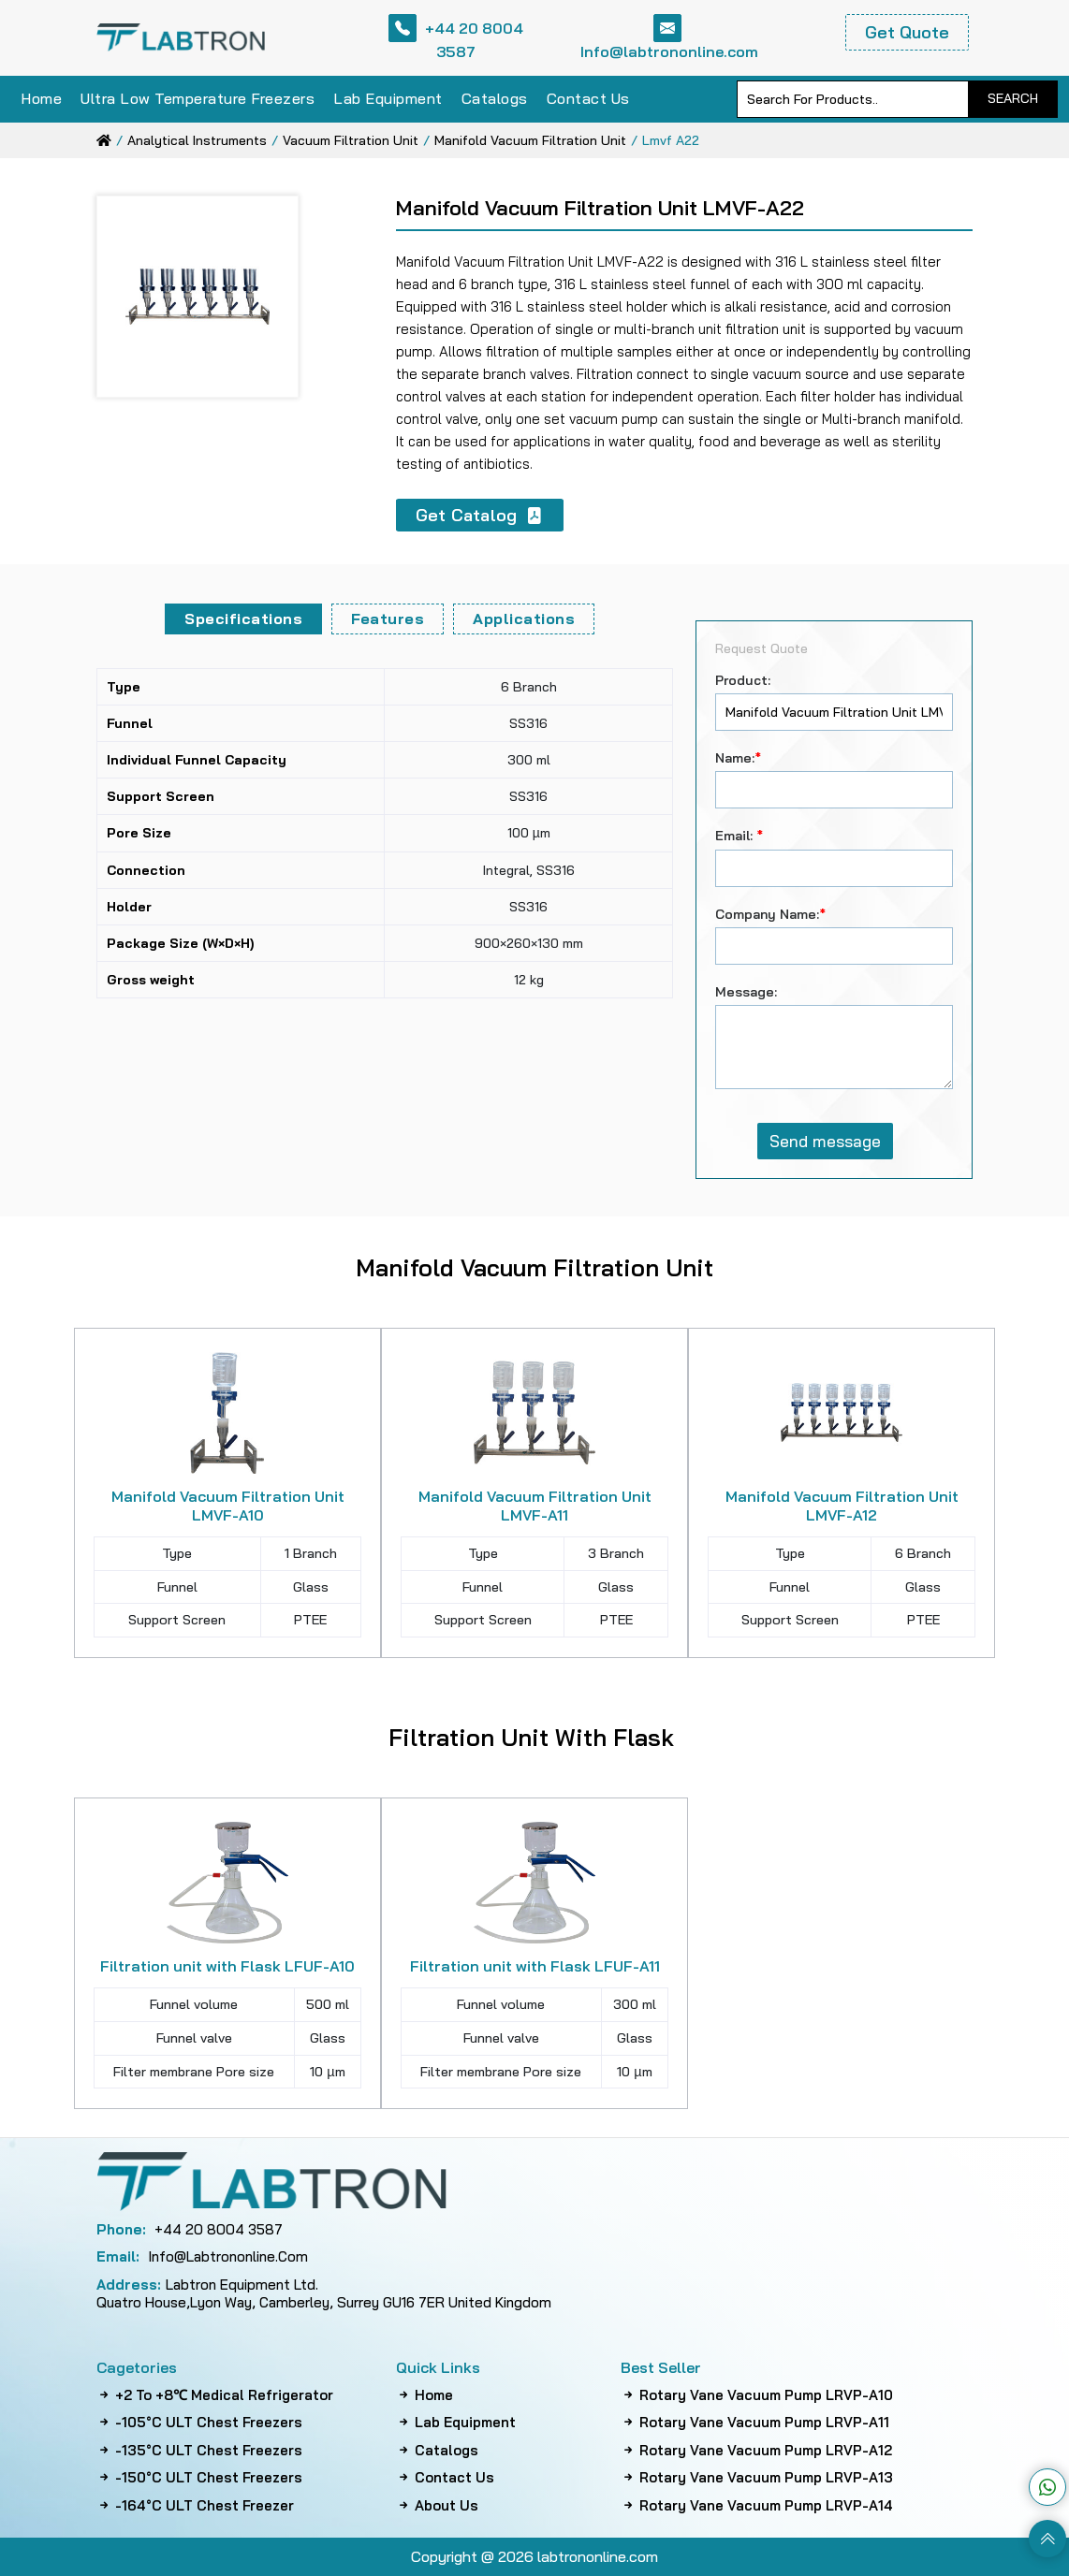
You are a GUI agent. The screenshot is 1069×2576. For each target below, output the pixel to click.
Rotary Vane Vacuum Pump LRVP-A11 (755, 2422)
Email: (739, 835)
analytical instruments (197, 140)
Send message (825, 1141)
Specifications (243, 618)
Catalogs (494, 98)
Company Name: (770, 914)
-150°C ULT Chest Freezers (199, 2477)
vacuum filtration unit (350, 140)
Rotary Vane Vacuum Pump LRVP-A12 (756, 2450)
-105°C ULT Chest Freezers (199, 2422)
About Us (437, 2505)
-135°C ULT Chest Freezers (199, 2450)
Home (41, 98)
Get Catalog (480, 515)
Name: (738, 758)
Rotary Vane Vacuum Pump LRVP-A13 (757, 2477)
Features (387, 618)
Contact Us (588, 98)
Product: (742, 680)
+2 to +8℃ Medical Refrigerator (214, 2395)
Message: (746, 991)
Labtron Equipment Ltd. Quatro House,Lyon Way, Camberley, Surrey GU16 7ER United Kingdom (323, 2294)
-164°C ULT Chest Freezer (195, 2505)
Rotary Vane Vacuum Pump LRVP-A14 (757, 2505)
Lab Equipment (388, 98)
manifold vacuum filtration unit (530, 140)
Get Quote (907, 32)
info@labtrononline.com (202, 2256)
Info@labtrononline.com (669, 37)
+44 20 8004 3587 (455, 37)
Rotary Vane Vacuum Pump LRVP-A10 (757, 2395)
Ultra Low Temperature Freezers (198, 98)
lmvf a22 (670, 140)
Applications (524, 618)
